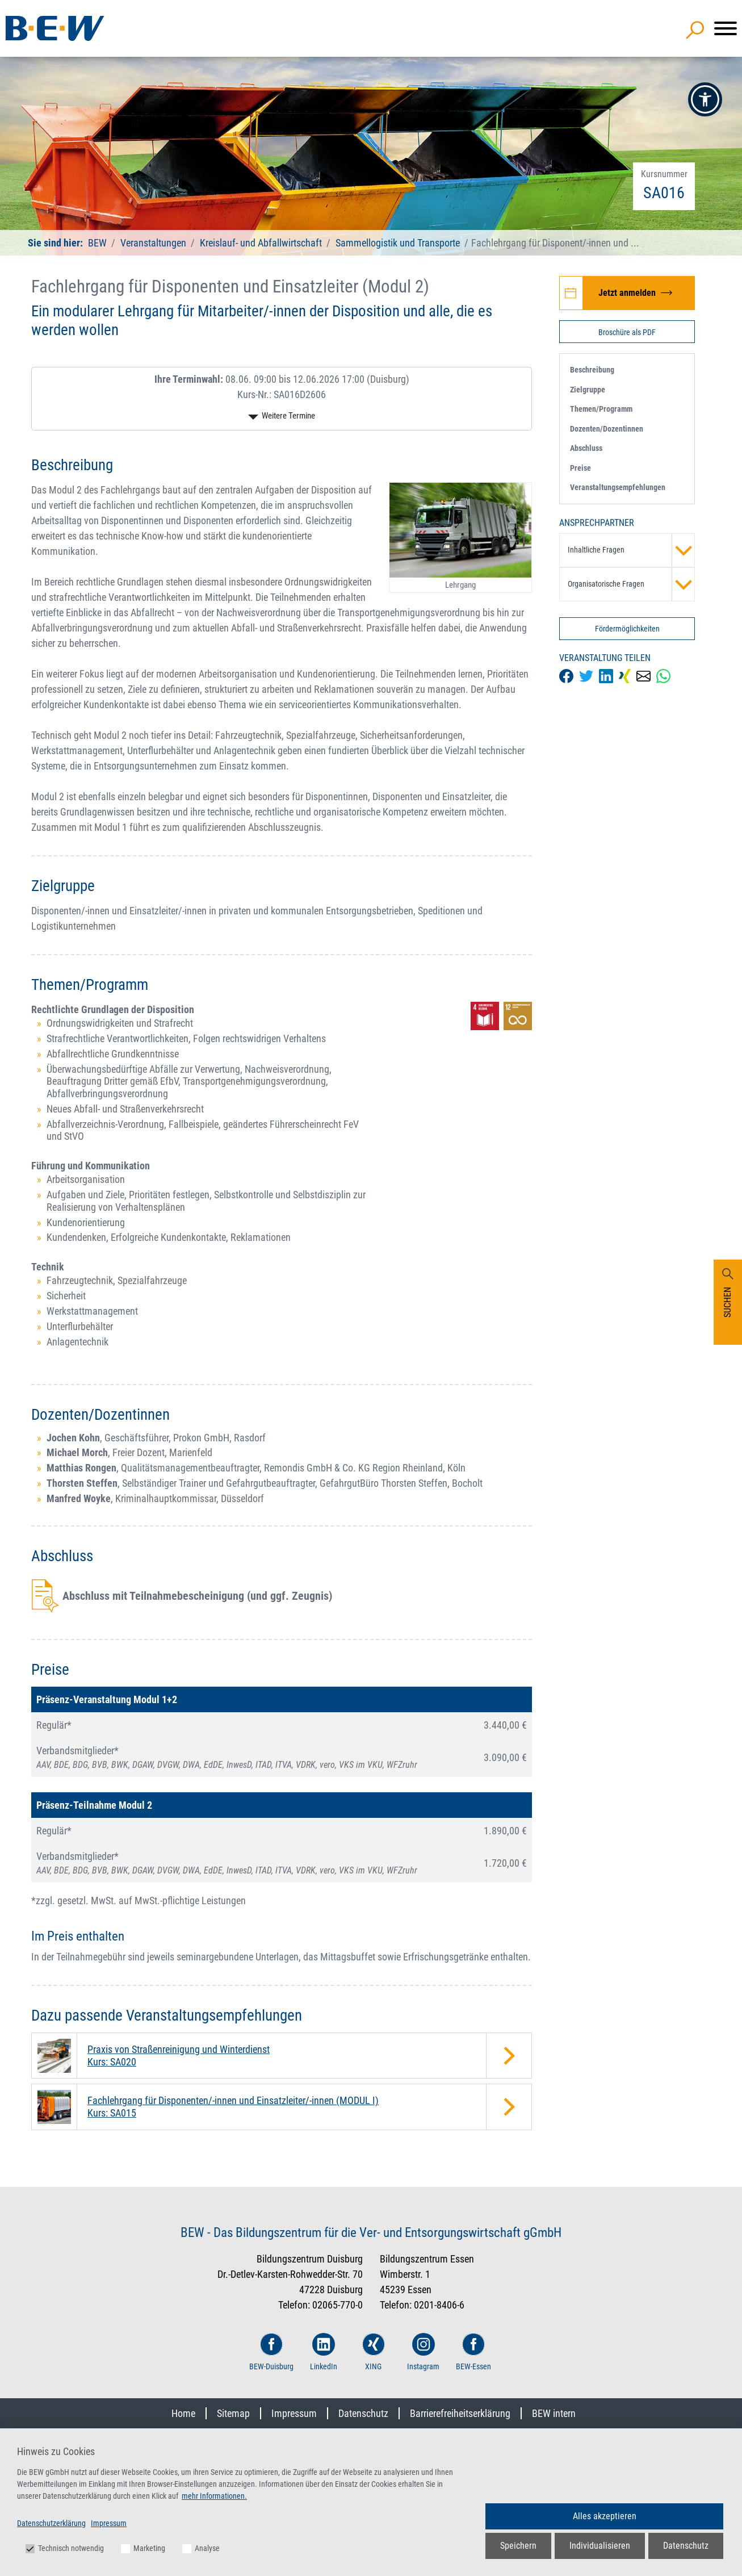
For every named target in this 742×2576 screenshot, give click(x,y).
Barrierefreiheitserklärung (460, 2413)
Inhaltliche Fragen (631, 550)
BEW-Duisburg (271, 2352)
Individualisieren (599, 2545)
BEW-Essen (473, 2352)
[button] (705, 99)
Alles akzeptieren (604, 2516)
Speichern (518, 2545)
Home (183, 2413)
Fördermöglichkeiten (627, 628)
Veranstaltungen (154, 243)
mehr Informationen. (214, 2495)
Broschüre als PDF (627, 332)
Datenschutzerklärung (51, 2523)
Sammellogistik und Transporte (398, 243)
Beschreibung (592, 369)
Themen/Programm (601, 408)
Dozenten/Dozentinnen (606, 428)
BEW (98, 243)
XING (373, 2352)
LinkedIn (323, 2352)
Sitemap (233, 2413)
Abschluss (586, 448)
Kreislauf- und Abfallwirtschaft (261, 243)
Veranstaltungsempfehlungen (617, 487)
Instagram (423, 2352)
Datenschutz (363, 2413)
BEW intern (554, 2413)
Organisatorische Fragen (631, 584)
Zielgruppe (587, 389)
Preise (580, 467)
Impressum (294, 2413)
